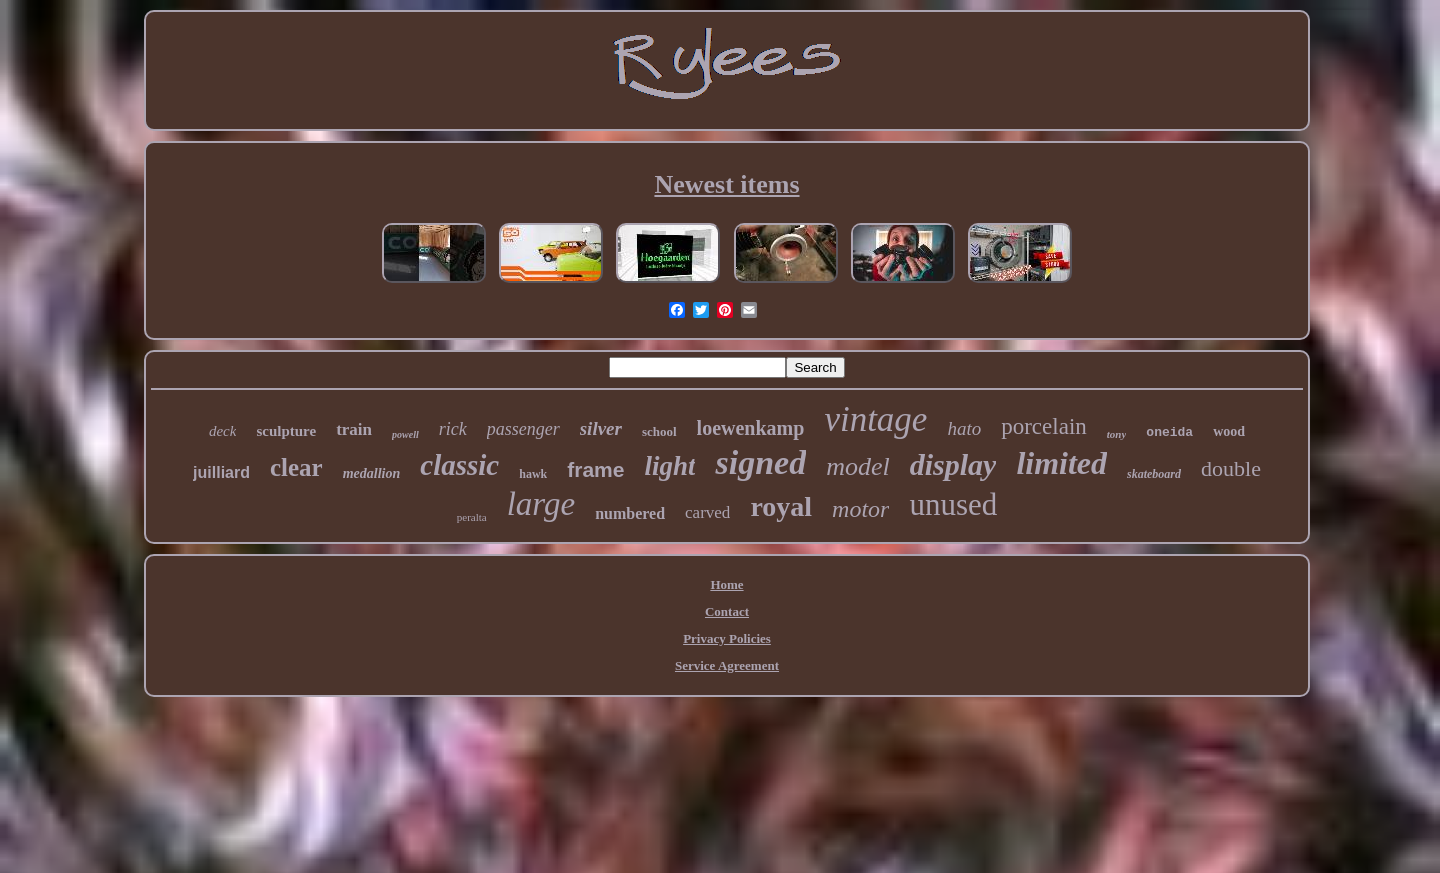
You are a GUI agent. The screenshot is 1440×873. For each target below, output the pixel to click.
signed (760, 462)
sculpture (286, 431)
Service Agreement (727, 665)
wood (1229, 431)
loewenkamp (751, 428)
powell (405, 434)
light (669, 466)
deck (222, 431)
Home (726, 584)
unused (953, 504)
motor (860, 509)
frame (595, 469)
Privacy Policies (727, 638)
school (659, 431)
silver (601, 428)
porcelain (1044, 426)
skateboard (1154, 474)
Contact (727, 611)
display (953, 464)
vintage (875, 419)
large (541, 504)
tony (1117, 434)
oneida (1169, 432)
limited (1061, 463)
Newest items (726, 184)
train (354, 429)
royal (781, 506)
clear (296, 467)
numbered (630, 513)
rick (453, 429)
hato (964, 428)
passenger (523, 429)
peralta (472, 517)
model (858, 466)
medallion (372, 473)
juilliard (221, 472)
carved (707, 512)
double (1231, 468)
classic (459, 465)
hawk (533, 474)
